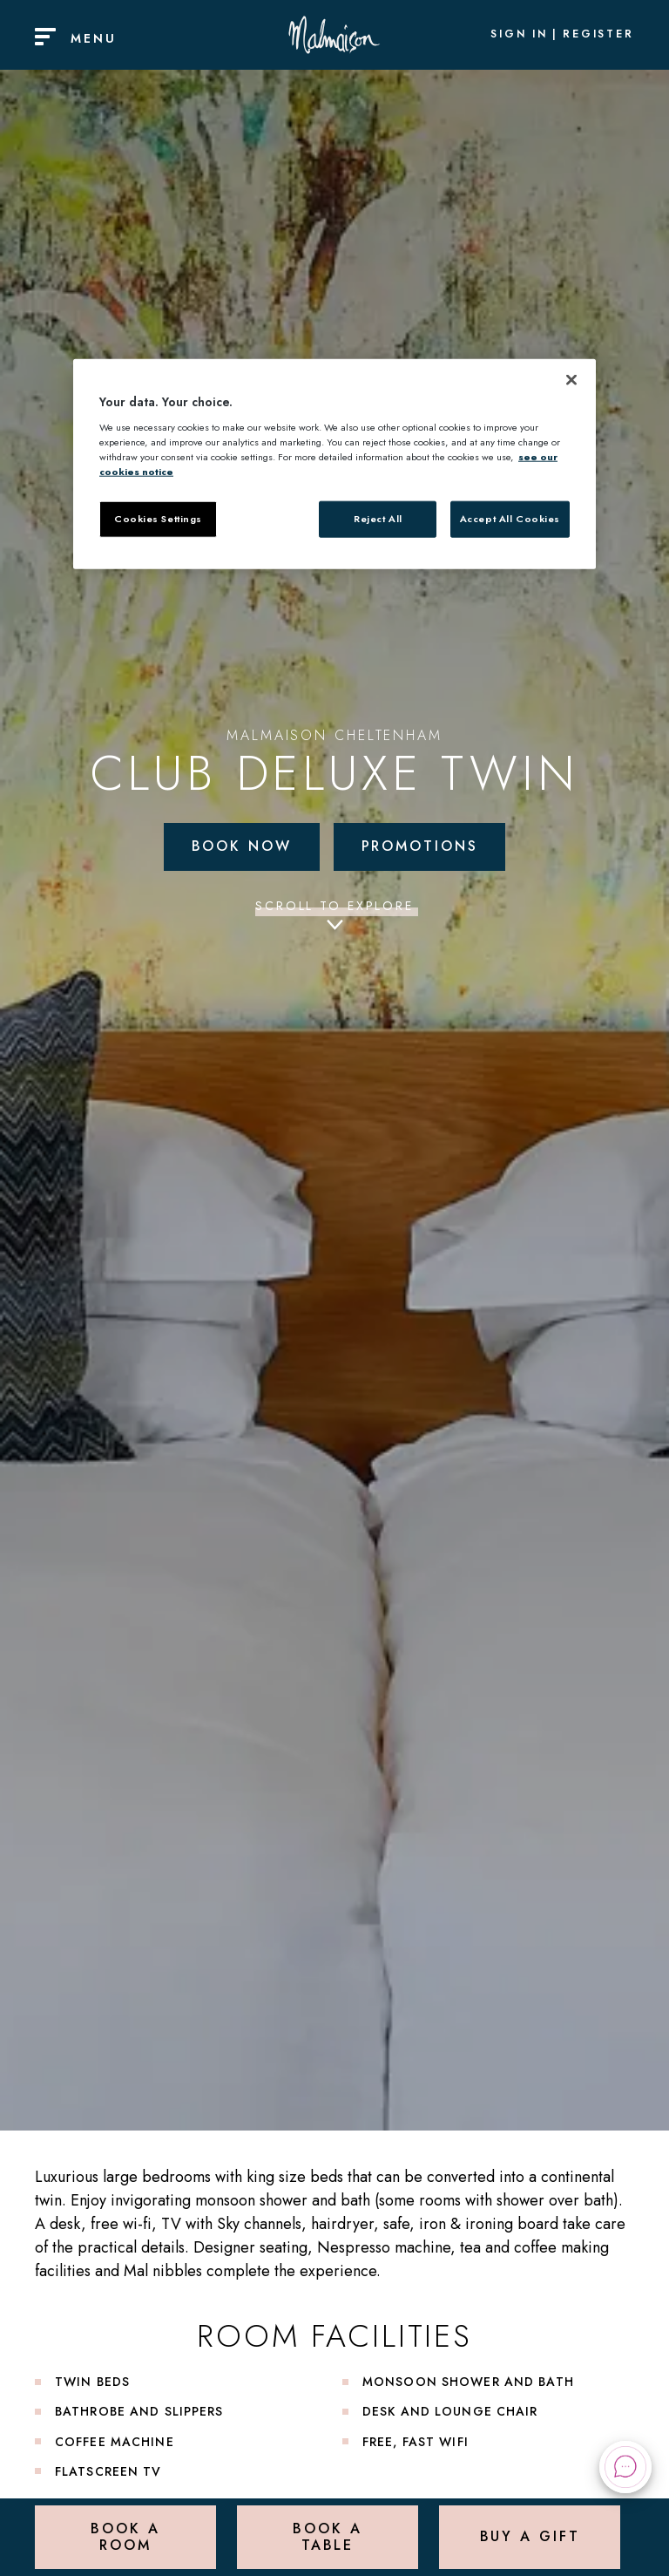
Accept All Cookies (510, 519)
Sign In (519, 35)
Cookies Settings (158, 519)
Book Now (242, 846)
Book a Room (125, 2536)
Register (598, 35)
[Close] (571, 380)
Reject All (378, 519)
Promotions (420, 846)
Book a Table (327, 2536)
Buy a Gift (530, 2536)
